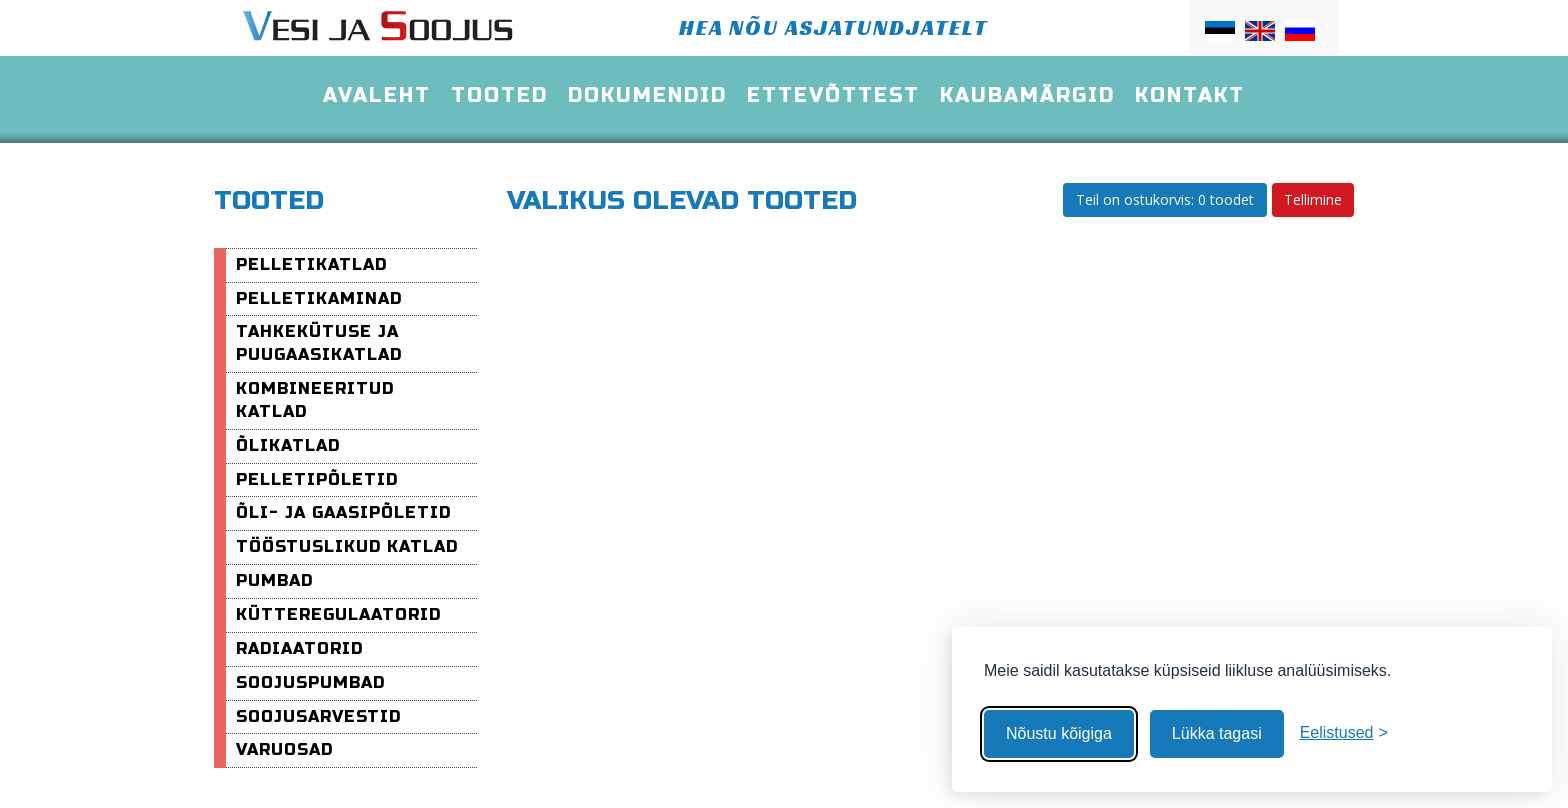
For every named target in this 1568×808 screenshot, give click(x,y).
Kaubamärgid (1027, 95)
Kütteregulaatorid (338, 614)
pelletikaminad (319, 298)
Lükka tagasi (1217, 733)
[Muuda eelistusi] (1344, 733)
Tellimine (1313, 199)
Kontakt (1190, 95)
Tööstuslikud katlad (347, 546)
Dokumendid (647, 95)
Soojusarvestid (318, 716)
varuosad (284, 749)
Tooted (499, 95)
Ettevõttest (833, 95)
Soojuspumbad (310, 682)
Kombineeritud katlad (315, 400)
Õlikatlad (288, 445)
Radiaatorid (299, 648)
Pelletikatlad (311, 264)
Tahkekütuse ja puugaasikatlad (319, 343)
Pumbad (274, 580)
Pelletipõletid (317, 479)
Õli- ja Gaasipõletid (343, 512)
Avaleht (377, 95)
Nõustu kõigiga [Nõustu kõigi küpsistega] (1059, 733)
